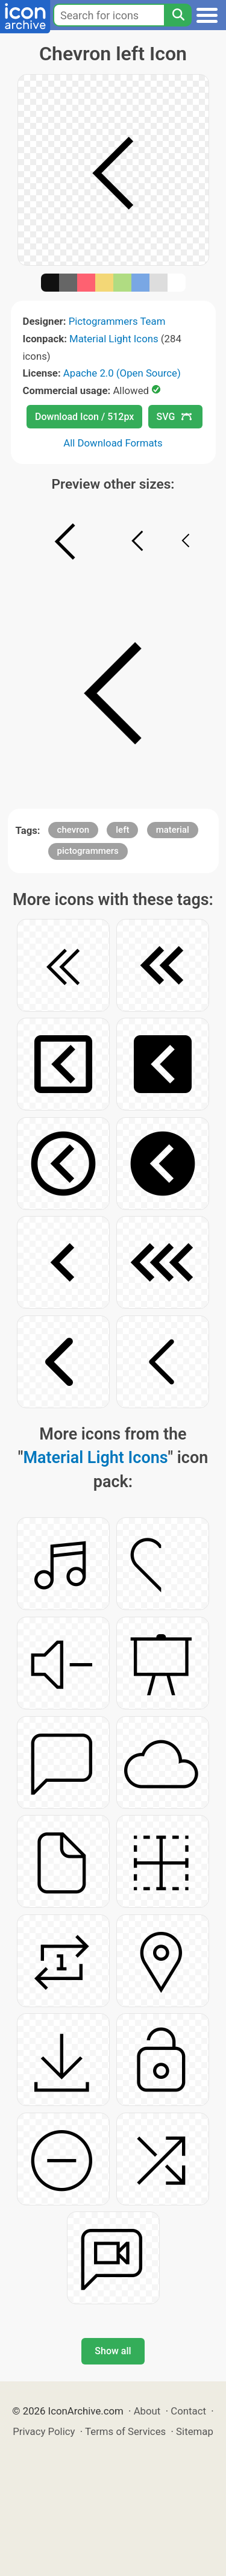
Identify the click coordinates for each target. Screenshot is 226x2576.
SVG (174, 416)
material (172, 829)
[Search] (178, 15)
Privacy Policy (44, 2431)
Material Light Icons (114, 339)
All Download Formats (113, 443)
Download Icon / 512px (84, 416)
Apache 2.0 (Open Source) (122, 373)
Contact (188, 2411)
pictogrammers (88, 850)
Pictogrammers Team (117, 321)
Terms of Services (125, 2431)
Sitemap (194, 2431)
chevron (73, 829)
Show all (113, 2351)
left (122, 829)
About (147, 2411)
